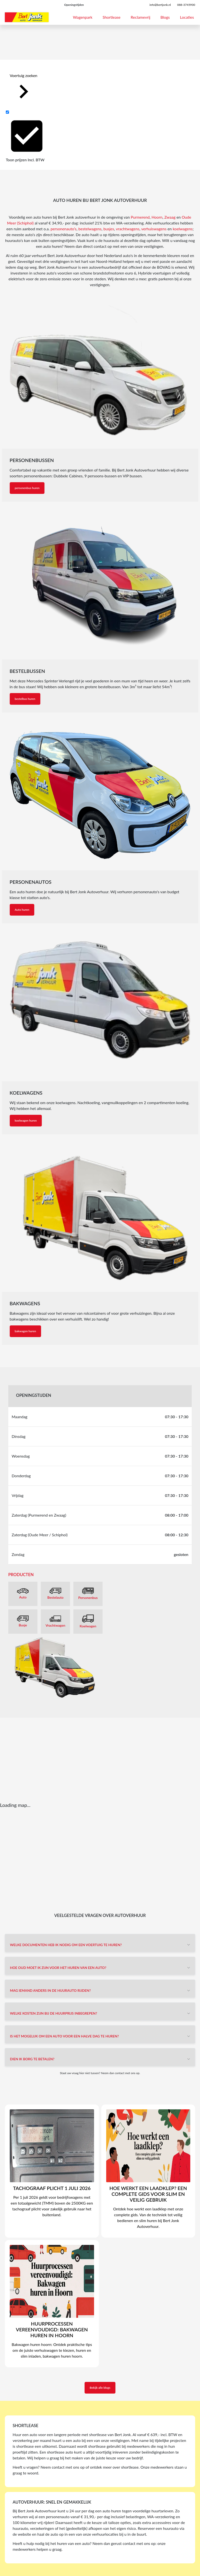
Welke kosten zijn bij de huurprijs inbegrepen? (53, 2013)
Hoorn (157, 217)
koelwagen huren (26, 1120)
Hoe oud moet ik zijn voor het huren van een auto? (58, 1968)
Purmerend (140, 217)
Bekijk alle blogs (100, 2387)
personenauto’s (64, 228)
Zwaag (169, 217)
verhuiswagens (153, 228)
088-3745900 (186, 5)
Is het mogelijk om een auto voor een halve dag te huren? (64, 2036)
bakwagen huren (25, 1331)
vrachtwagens (127, 228)
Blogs (165, 17)
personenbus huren (27, 488)
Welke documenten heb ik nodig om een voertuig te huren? (66, 1945)
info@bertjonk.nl (160, 5)
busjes (108, 228)
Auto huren (22, 909)
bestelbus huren (25, 699)
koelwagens (183, 228)
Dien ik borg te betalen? (32, 2059)
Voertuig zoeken (23, 89)
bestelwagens (90, 228)
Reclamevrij (140, 17)
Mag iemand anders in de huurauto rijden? (50, 1990)
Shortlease (112, 17)
